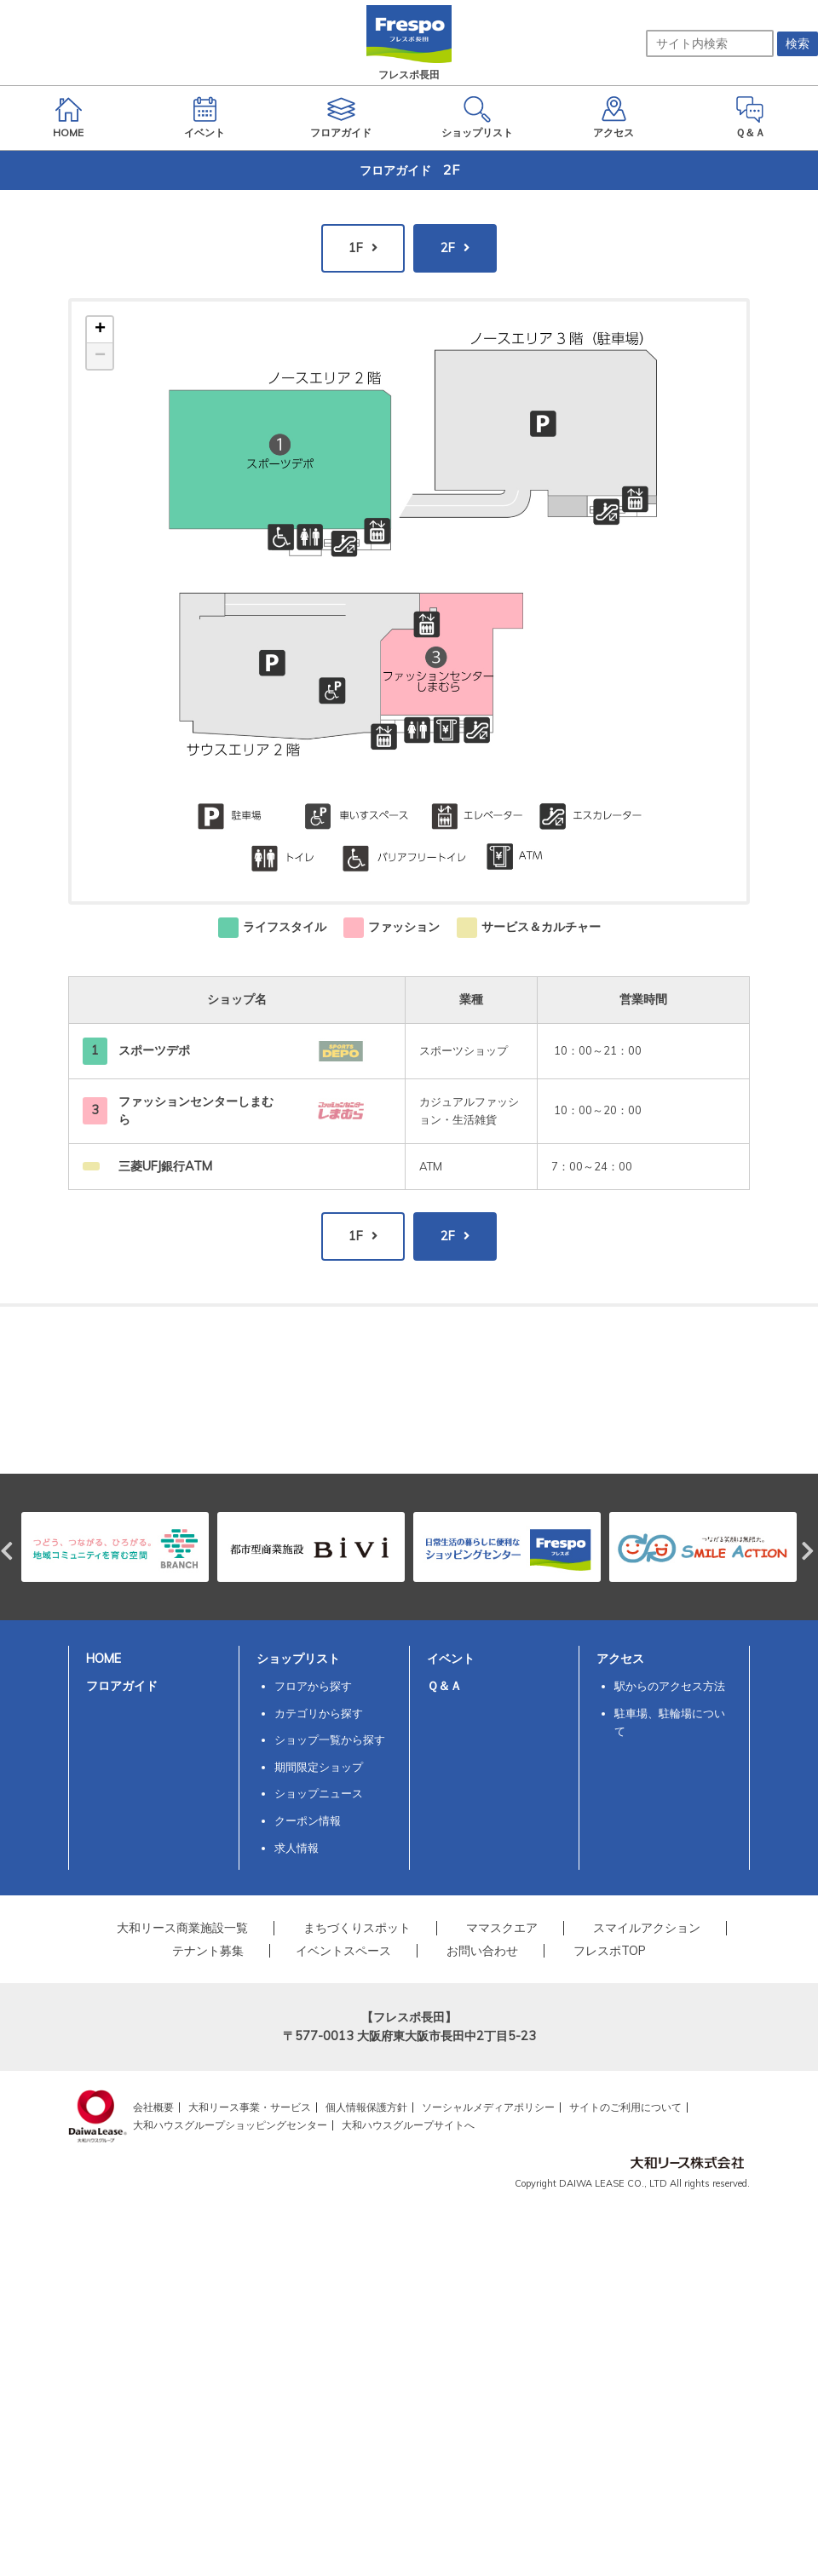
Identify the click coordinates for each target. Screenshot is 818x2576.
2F (448, 248)
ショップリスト (298, 1658)
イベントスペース (343, 1950)
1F (356, 248)
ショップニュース (318, 1793)
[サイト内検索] (710, 43)
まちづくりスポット (357, 1927)
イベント (451, 1658)
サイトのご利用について (625, 2107)
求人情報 (296, 1847)
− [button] (100, 356)
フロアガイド (122, 1685)
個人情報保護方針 (366, 2107)
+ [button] (100, 329)
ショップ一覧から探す (329, 1739)
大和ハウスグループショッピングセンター (230, 2125)
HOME (103, 1658)
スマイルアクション (646, 1927)
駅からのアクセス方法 (669, 1686)
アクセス (620, 1658)
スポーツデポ (154, 1050)
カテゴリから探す (318, 1713)
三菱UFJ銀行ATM (165, 1166)
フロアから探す (313, 1686)
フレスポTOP (609, 1950)
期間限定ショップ (318, 1767)
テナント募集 (208, 1950)
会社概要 (153, 2107)
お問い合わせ (482, 1950)
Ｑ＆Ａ (444, 1685)
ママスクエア (502, 1927)
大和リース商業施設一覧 (182, 1927)
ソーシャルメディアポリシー (488, 2107)
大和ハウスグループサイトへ (408, 2125)
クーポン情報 (307, 1820)
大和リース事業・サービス (249, 2107)
